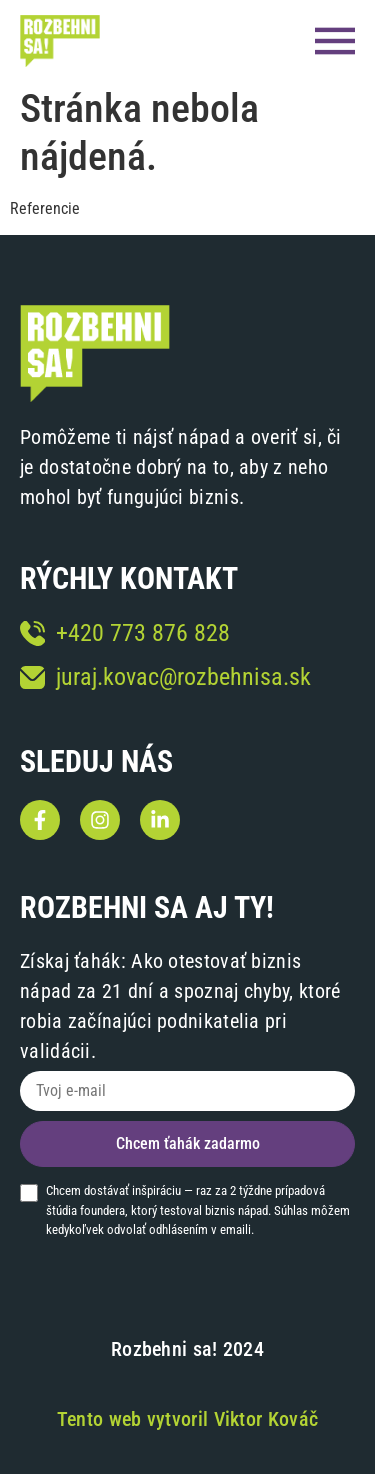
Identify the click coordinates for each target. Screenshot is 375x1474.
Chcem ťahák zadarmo (188, 1143)
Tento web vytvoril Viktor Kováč (187, 1419)
